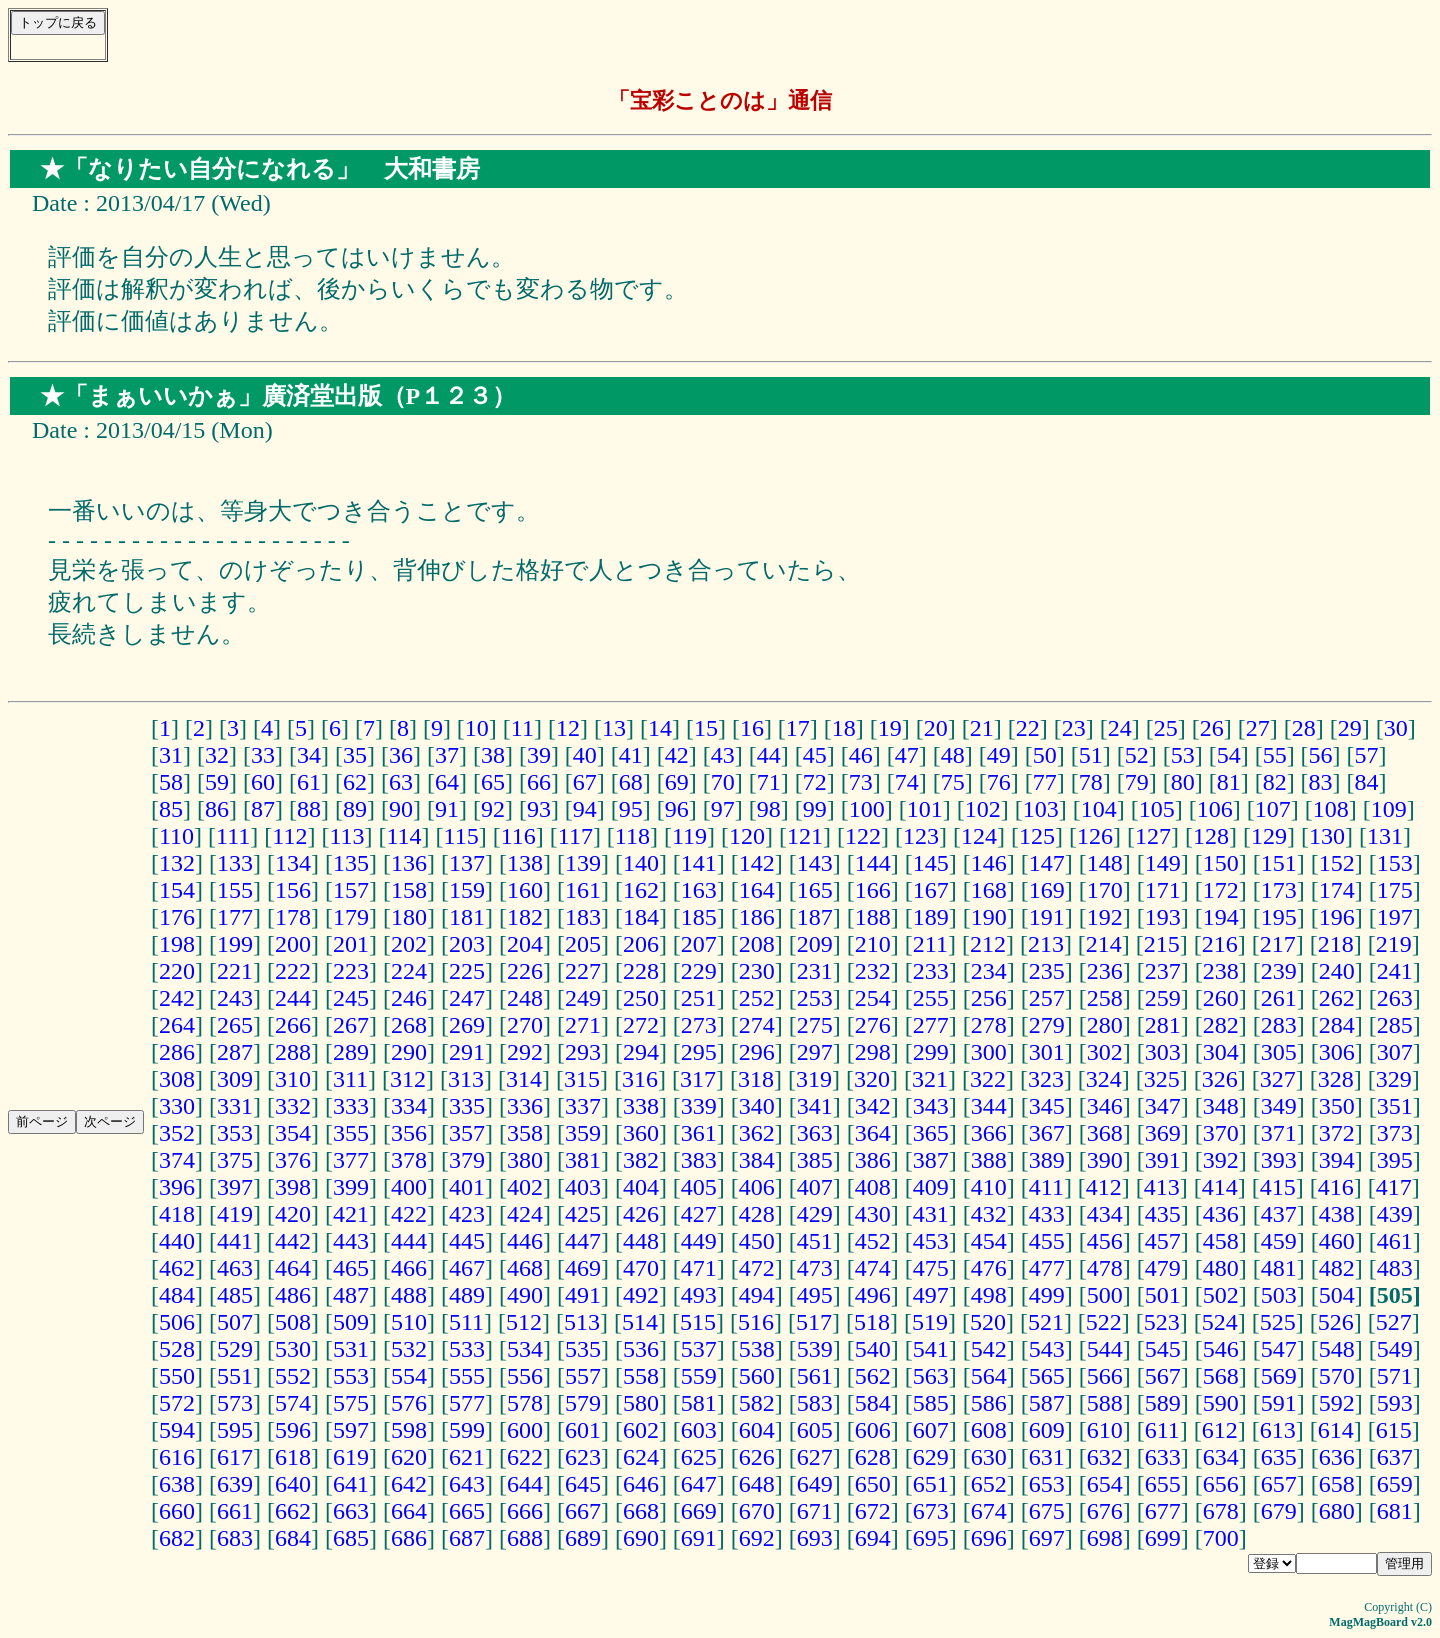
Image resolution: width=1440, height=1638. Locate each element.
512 (524, 1322)
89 (355, 809)
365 (931, 1133)
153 (1395, 863)
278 (989, 1025)
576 (409, 1403)
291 (467, 1052)
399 (351, 1187)
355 (351, 1133)
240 (1337, 971)
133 (235, 863)
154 (177, 890)
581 (699, 1403)
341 (815, 1106)
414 (1220, 1187)
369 (1163, 1133)
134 (293, 863)
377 (351, 1160)
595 (235, 1430)
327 (1278, 1079)
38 (493, 755)
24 (1120, 728)
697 (1047, 1538)
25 (1166, 728)
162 (641, 890)
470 (641, 1268)
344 (989, 1106)
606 (873, 1430)
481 (1279, 1268)
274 (757, 1025)
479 (1163, 1268)
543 (1047, 1349)
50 (1045, 755)
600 (525, 1430)
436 (1221, 1214)
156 (293, 890)
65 (493, 782)
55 (1275, 755)
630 (989, 1457)
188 (873, 917)
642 (409, 1484)
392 (1221, 1160)
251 (699, 998)
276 (873, 1025)
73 (861, 782)
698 (1105, 1538)
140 (641, 863)
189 (931, 917)
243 (235, 998)
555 (467, 1376)
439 (1395, 1214)
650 (873, 1484)
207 (699, 944)
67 (585, 782)
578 (525, 1403)
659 (1395, 1484)
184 (641, 917)
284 (1337, 1025)
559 (699, 1376)
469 (583, 1268)
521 (1046, 1322)
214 (1104, 944)
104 (1099, 809)
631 (1047, 1457)
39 (539, 755)
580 (641, 1403)
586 (989, 1403)
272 (641, 1025)
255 (931, 998)
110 (176, 836)
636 (1337, 1457)
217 (1278, 944)
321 (930, 1079)
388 (989, 1160)
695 (931, 1538)
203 (467, 944)
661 (235, 1511)
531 (351, 1349)
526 (1336, 1322)
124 (979, 836)
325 (1162, 1079)
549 (1395, 1349)
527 (1394, 1322)
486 (293, 1295)
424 (525, 1214)
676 (1105, 1511)
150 (1221, 863)
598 (409, 1430)
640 (293, 1484)
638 (177, 1484)
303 (1163, 1052)
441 (235, 1241)
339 (699, 1106)
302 (1105, 1052)
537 (699, 1349)
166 (873, 890)
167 (931, 890)
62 (355, 782)
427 (699, 1214)
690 (641, 1538)
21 (982, 728)
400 (409, 1187)
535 (583, 1349)
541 (931, 1349)
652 (989, 1484)
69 (677, 782)
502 (1221, 1295)
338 (641, 1106)
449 (699, 1241)
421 (351, 1214)
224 (409, 971)
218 (1336, 944)
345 (1047, 1106)
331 (235, 1106)
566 (1105, 1376)
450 (757, 1241)
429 (815, 1214)
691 (699, 1538)
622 (525, 1457)
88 (309, 809)
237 (1163, 971)
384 (757, 1160)
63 (401, 782)
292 (525, 1052)
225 (467, 971)
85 (171, 809)
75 (953, 782)
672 (873, 1511)
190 (989, 917)
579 (583, 1403)
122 (863, 836)
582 (757, 1403)
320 (872, 1079)
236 (1105, 971)
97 (723, 809)
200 (293, 944)
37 (447, 755)
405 (699, 1187)
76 (999, 782)
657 (1279, 1484)
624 (641, 1457)
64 (447, 782)
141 (699, 863)
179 (351, 917)
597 (351, 1430)
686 (409, 1538)
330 (177, 1106)
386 (873, 1160)
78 (1091, 782)
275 (815, 1025)
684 (293, 1538)
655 (1163, 1484)
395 (1395, 1160)
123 (921, 836)
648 (757, 1484)
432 (989, 1214)
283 (1279, 1025)
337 (583, 1106)
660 (177, 1511)
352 (177, 1133)
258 (1105, 998)
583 (815, 1403)
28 (1304, 728)
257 (1047, 998)
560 (757, 1376)
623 (583, 1457)
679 (1279, 1511)
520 (988, 1322)
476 (989, 1268)
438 (1337, 1214)
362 (757, 1133)
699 (1163, 1538)
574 (293, 1403)
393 (1279, 1160)
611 (1162, 1430)
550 (177, 1376)
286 (177, 1052)
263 (1395, 998)
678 (1221, 1511)
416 (1336, 1187)
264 (177, 1025)
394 (1337, 1160)
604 (757, 1430)
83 (1321, 782)
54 (1229, 755)
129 (1269, 836)
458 (1221, 1241)
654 (1105, 1484)
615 (1394, 1430)
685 (351, 1538)
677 (1163, 1511)
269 (467, 1025)
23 (1074, 728)
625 (699, 1457)
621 (467, 1457)
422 (409, 1214)
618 (293, 1457)
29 (1350, 728)
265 (235, 1025)
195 (1279, 917)
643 (467, 1484)
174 (1337, 890)
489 (467, 1295)
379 (467, 1160)
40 (585, 755)
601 (583, 1430)
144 (873, 863)
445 (467, 1241)
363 (815, 1133)
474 (873, 1268)
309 (235, 1079)
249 (583, 998)
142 (757, 863)
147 (1047, 863)
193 (1163, 917)
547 (1279, 1349)
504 (1337, 1295)
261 (1279, 998)
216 (1220, 944)
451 (815, 1241)
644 (525, 1484)
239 (1279, 971)
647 (699, 1484)
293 (583, 1052)
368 (1105, 1133)
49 (999, 755)
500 (1105, 1295)
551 (235, 1376)
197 (1395, 917)
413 (1162, 1187)
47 (907, 755)
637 (1395, 1457)
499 (1047, 1295)
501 (1163, 1295)
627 (815, 1457)
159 (467, 890)
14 (660, 728)
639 (235, 1484)
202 (409, 944)
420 (293, 1214)
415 (1278, 1187)
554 (409, 1376)
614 (1336, 1430)
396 (177, 1187)
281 (1163, 1025)
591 (1279, 1403)
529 (235, 1349)
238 (1221, 971)
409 (931, 1187)
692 (757, 1538)
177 (235, 917)
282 (1221, 1025)
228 (641, 971)
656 (1221, 1484)
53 (1183, 755)
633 (1163, 1457)
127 (1153, 836)
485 (235, 1295)
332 (293, 1106)
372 (1337, 1133)
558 (641, 1376)
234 (989, 971)
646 (641, 1484)
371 (1279, 1133)
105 (1157, 809)
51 (1091, 755)
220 (177, 971)
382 (641, 1160)
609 (1047, 1430)
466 (409, 1268)
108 (1331, 809)
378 (409, 1160)
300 (989, 1052)
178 (293, 917)
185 (699, 917)
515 (698, 1322)
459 (1279, 1241)
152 (1337, 863)
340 (757, 1106)
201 (351, 944)
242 (177, 998)
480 (1221, 1268)
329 (1394, 1079)
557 (583, 1376)
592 (1337, 1403)
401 (467, 1187)
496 (873, 1295)
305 (1279, 1052)
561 (815, 1376)
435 (1163, 1214)
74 (907, 782)
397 (235, 1187)
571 (1395, 1376)
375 (235, 1160)
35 (355, 755)
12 (568, 728)
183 (583, 917)
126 (1095, 836)
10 (477, 728)
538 (757, 1349)
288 (293, 1052)
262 (1337, 998)
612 (1220, 1430)
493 (699, 1295)
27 (1258, 728)
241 (1395, 971)
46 (861, 755)
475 (931, 1268)
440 (177, 1241)
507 (235, 1322)
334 (409, 1106)
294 (641, 1052)
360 (641, 1133)
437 (1279, 1214)
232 (873, 971)
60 (263, 782)
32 (217, 755)
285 (1395, 1025)
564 (989, 1376)
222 (293, 971)
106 (1215, 809)
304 (1221, 1052)
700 (1221, 1538)
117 (575, 836)
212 (988, 944)
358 (525, 1133)
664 (409, 1511)
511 (466, 1322)
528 (177, 1349)
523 (1162, 1322)
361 (699, 1133)
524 (1220, 1322)
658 (1337, 1484)
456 (1105, 1241)
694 (873, 1538)
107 (1273, 809)
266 (293, 1025)
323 (1046, 1079)
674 (989, 1511)
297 (815, 1052)
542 (989, 1349)
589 (1163, 1403)
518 (872, 1322)
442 (293, 1241)
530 (293, 1349)
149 (1163, 863)
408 (873, 1187)
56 (1321, 755)
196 (1337, 917)
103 (1041, 809)
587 (1047, 1403)
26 (1212, 728)
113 (346, 836)
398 (293, 1187)
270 (525, 1025)
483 (1395, 1268)
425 (583, 1214)
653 (1047, 1484)
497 (931, 1295)
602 (641, 1430)
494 (757, 1295)
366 (989, 1133)
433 (1047, 1214)
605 (815, 1430)
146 (989, 863)
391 (1163, 1160)
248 (525, 998)
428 (757, 1214)
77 (1045, 782)
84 (1367, 782)
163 (699, 890)
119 (689, 836)
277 (931, 1025)
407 (815, 1187)
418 (177, 1214)
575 (351, 1403)
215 (1162, 944)
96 (677, 809)
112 (289, 836)
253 (815, 998)
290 (409, 1052)
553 (351, 1376)
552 (293, 1376)
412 (1104, 1187)
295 (699, 1052)
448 (641, 1241)
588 (1105, 1403)
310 (293, 1079)
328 (1336, 1079)
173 (1279, 890)
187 (815, 917)
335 (467, 1106)
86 (217, 809)
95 (631, 809)
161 (583, 890)
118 (632, 836)
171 (1163, 890)
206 (641, 944)
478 (1105, 1268)
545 (1163, 1349)
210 (873, 944)
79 (1137, 782)
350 (1337, 1106)
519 (930, 1322)
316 (640, 1079)
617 (235, 1457)
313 (466, 1079)
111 (233, 836)
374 (177, 1160)
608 (989, 1430)
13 (614, 728)
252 (757, 998)
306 (1337, 1052)
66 (539, 782)
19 (890, 728)
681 (1395, 1511)
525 (1278, 1322)
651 (931, 1484)
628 (873, 1457)
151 (1279, 863)
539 (815, 1349)
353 (235, 1133)
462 (177, 1268)
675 (1047, 1511)
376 (293, 1160)
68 (631, 782)
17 (798, 728)
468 (525, 1268)
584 (873, 1403)
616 (177, 1457)
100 (867, 809)
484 (177, 1295)
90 (401, 809)
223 (351, 971)
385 (815, 1160)
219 (1394, 944)
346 (1105, 1106)
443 (351, 1241)
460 (1337, 1241)
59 (217, 782)
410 (989, 1187)
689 (583, 1538)
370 (1221, 1133)
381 (583, 1160)
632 (1105, 1457)
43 (723, 755)
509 (351, 1322)
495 (815, 1295)
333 (351, 1106)
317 (698, 1079)
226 (525, 971)
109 (1389, 809)
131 (1385, 836)
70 (723, 782)
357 (467, 1133)
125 (1037, 836)
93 (539, 809)
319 (814, 1079)
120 (747, 836)
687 (467, 1538)
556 (525, 1376)
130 (1327, 836)
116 (518, 836)
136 (409, 863)
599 (467, 1430)
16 (752, 728)
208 (757, 944)
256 (989, 998)
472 (757, 1268)
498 (989, 1295)
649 (815, 1484)
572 (177, 1403)
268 (409, 1025)
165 (815, 890)
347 (1163, 1106)
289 (351, 1052)
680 (1337, 1511)
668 (641, 1511)
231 (815, 971)
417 (1394, 1187)
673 (931, 1511)
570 (1337, 1376)
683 (235, 1538)
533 (467, 1349)
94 (585, 809)
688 (525, 1538)
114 (403, 836)
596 (293, 1430)
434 (1105, 1214)
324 (1104, 1079)
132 (177, 863)
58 (171, 782)
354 (293, 1133)
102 (983, 809)
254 (873, 998)
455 (1047, 1241)
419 (235, 1214)
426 (641, 1214)
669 (699, 1511)
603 (699, 1430)
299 (931, 1052)
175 (1395, 890)
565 (1047, 1376)
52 (1137, 755)
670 (757, 1511)
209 (815, 944)
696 (989, 1538)
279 (1047, 1025)
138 (525, 863)
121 (805, 836)
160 (525, 890)
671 (815, 1511)
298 (873, 1052)
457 (1163, 1241)
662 (293, 1511)
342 (873, 1106)
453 (931, 1241)
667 (583, 1511)
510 (409, 1322)
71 (769, 782)
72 (815, 782)
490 (525, 1295)
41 (631, 755)
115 (461, 836)
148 (1105, 863)
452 (873, 1241)
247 (467, 998)
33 (263, 755)
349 (1279, 1106)
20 (936, 728)
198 (177, 944)
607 (931, 1430)
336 (525, 1106)
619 (351, 1457)
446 (525, 1241)
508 (293, 1322)
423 (467, 1214)
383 (699, 1160)
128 (1211, 836)
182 (525, 917)
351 (1395, 1106)
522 (1104, 1322)
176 (177, 917)
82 (1275, 782)
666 (525, 1511)
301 (1047, 1052)
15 (706, 728)
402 (525, 1187)
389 (1047, 1160)
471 (699, 1268)
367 (1047, 1133)
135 (351, 863)
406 (757, 1187)
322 (988, 1079)
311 (350, 1079)
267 (351, 1025)
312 (408, 1079)
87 (263, 809)
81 (1229, 782)
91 (447, 809)
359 (583, 1133)
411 (1046, 1187)
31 (171, 755)
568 (1221, 1376)
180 (409, 917)
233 (931, 971)
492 (641, 1295)
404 (641, 1187)
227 (583, 971)
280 (1105, 1025)
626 (757, 1457)
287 (235, 1052)
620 (409, 1457)
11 (522, 728)
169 (1047, 890)
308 (177, 1079)
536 (641, 1349)
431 (931, 1214)
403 (583, 1187)
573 (235, 1403)
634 (1221, 1457)
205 (583, 944)
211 (930, 944)
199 (235, 944)
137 (467, 863)
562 (873, 1376)
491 (583, 1295)
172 (1221, 890)
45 (815, 755)
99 (815, 809)
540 (873, 1349)
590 (1221, 1403)
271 (583, 1025)
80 (1183, 782)
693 (815, 1538)
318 (756, 1079)
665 (467, 1511)
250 (641, 998)
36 (401, 755)
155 (235, 890)
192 (1105, 917)
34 (309, 755)
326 (1220, 1079)
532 (409, 1349)
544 (1105, 1349)
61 (309, 782)
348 (1221, 1106)
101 (925, 809)
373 (1395, 1133)
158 (409, 890)
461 (1395, 1241)
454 (989, 1241)
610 (1105, 1430)
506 (177, 1322)
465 (351, 1268)
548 (1337, 1349)
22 (1028, 728)
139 (583, 863)
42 (677, 755)
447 (583, 1241)
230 (757, 971)
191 (1047, 917)
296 (757, 1052)
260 (1221, 998)
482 (1337, 1268)
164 (757, 890)
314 (524, 1079)
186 (757, 917)
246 (409, 998)
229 (699, 971)
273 (699, 1025)
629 (931, 1457)
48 (953, 755)
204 (525, 944)
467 (467, 1268)
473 (815, 1268)
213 (1046, 944)
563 (931, 1376)
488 (409, 1295)
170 (1105, 890)
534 (525, 1349)
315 (582, 1079)
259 (1163, 998)
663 (351, 1511)
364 (873, 1133)
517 (814, 1322)
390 (1105, 1160)
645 (583, 1484)
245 (351, 998)
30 (1396, 728)
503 (1279, 1295)
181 (467, 917)
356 (409, 1133)
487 (351, 1295)
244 (293, 998)
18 (844, 728)
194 (1221, 917)
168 (989, 890)
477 (1047, 1268)
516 (756, 1322)
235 (1047, 971)
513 (582, 1322)
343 (931, 1106)
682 (177, 1538)
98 (769, 809)
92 (493, 809)
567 (1163, 1376)
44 (769, 755)
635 (1279, 1457)
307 (1395, 1052)
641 (351, 1484)
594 (177, 1430)
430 (873, 1214)
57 (1367, 755)
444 (409, 1241)
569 (1279, 1376)
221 (235, 971)
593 (1395, 1403)
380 (525, 1160)
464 (293, 1268)
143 (815, 863)
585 (931, 1403)
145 (931, 863)
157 (351, 890)
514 (640, 1322)
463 (235, 1268)
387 (931, 1160)
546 (1221, 1349)
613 (1278, 1430)
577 (467, 1403)
